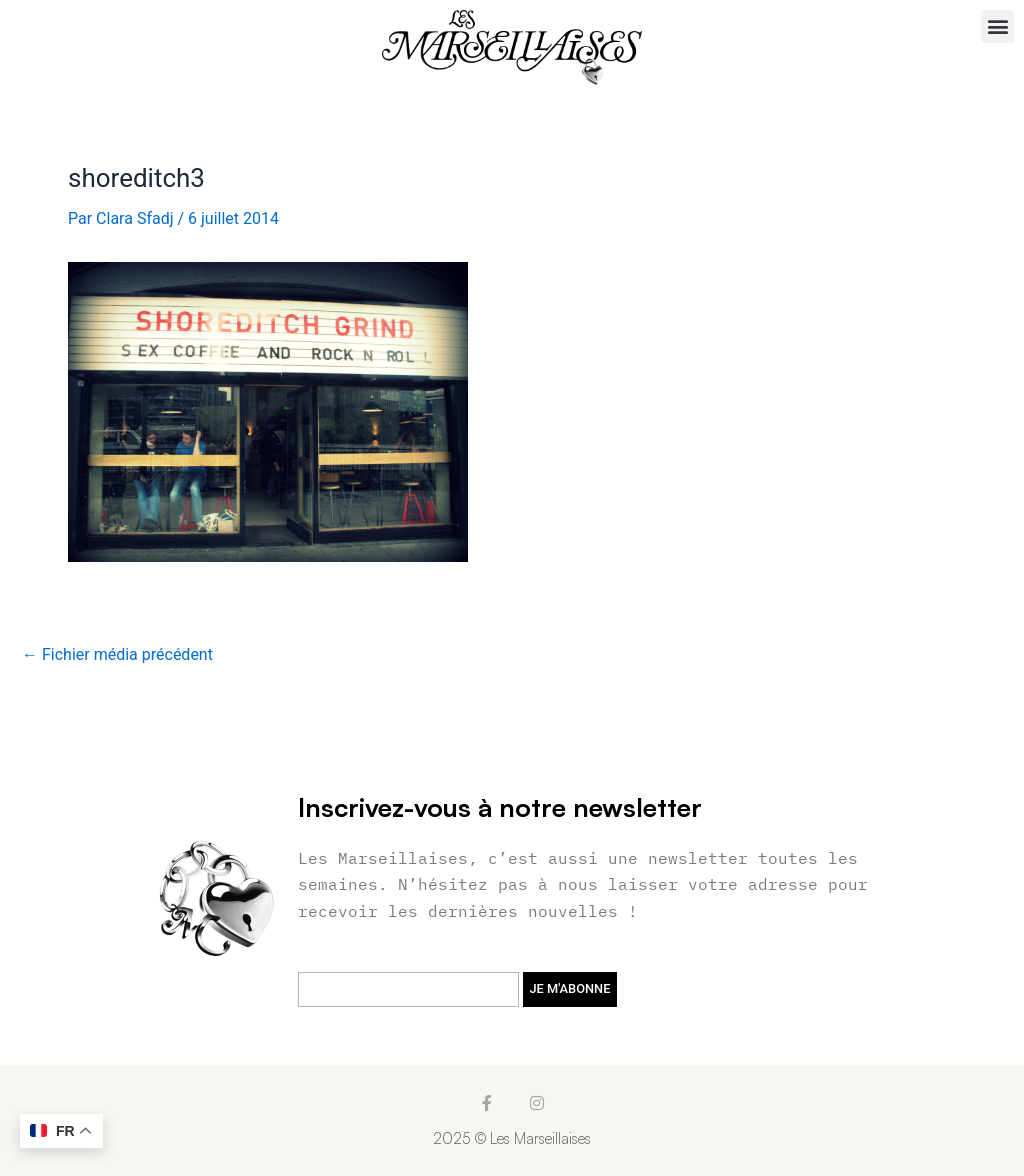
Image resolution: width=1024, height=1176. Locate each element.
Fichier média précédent (117, 655)
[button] (997, 26)
